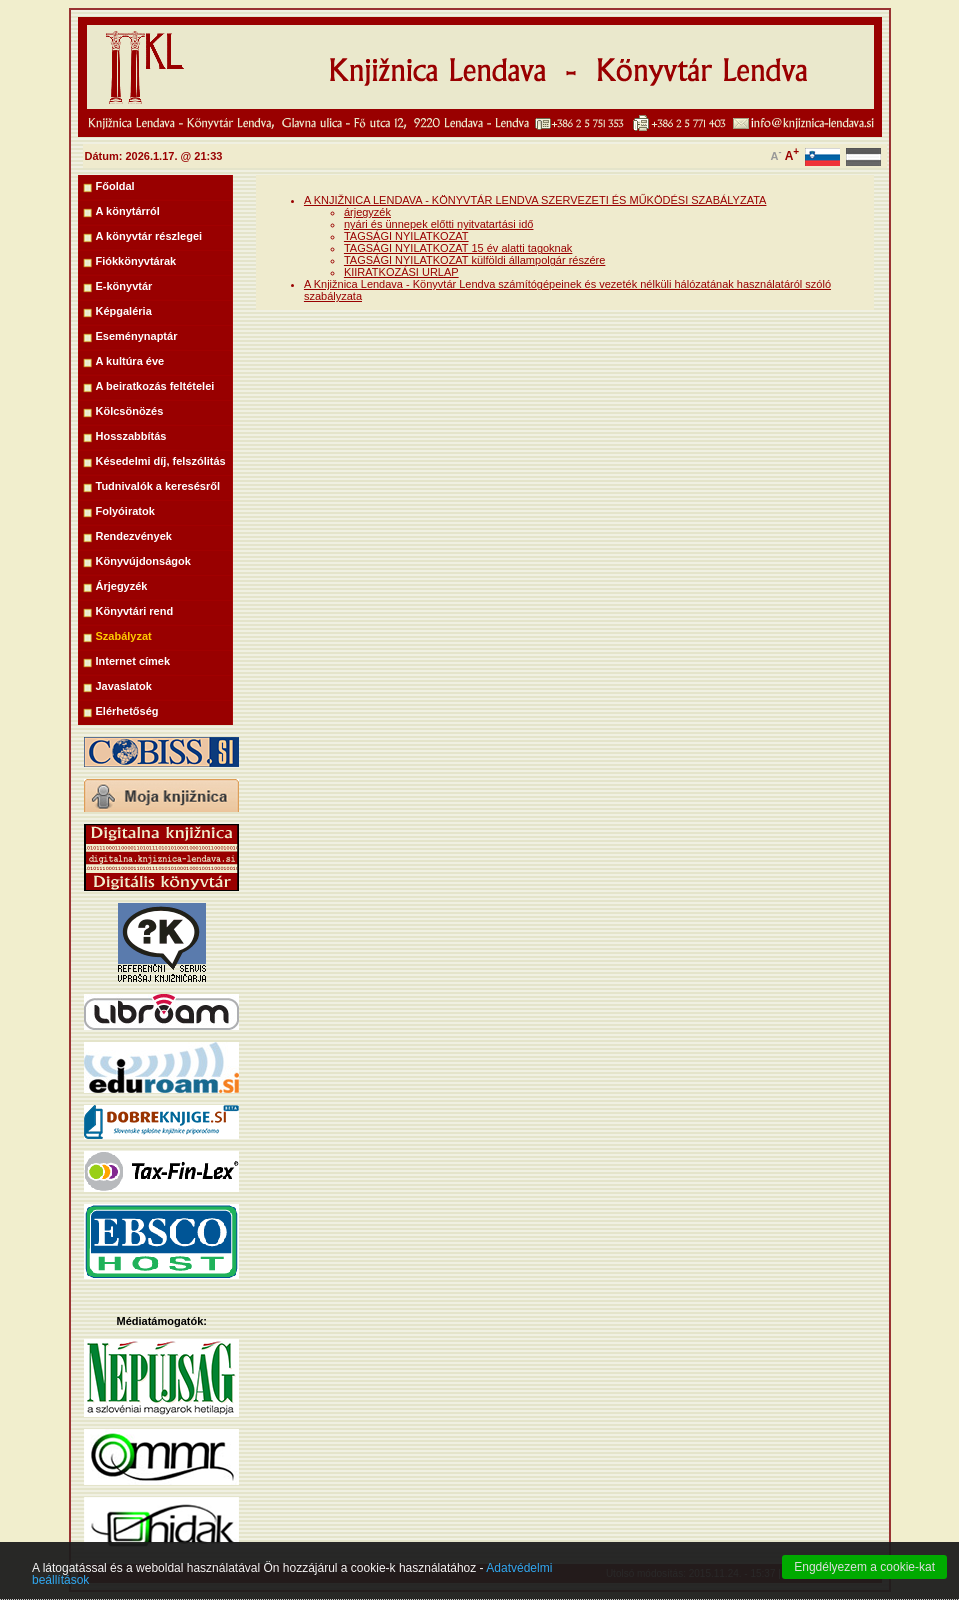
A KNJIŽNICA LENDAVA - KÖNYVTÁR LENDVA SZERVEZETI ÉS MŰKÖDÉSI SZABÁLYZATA (535, 200)
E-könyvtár (124, 286)
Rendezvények (134, 536)
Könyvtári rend (135, 611)
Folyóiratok (125, 511)
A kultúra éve (130, 361)
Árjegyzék (122, 586)
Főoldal (115, 186)
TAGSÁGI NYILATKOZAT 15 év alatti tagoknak (458, 248)
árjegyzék (367, 212)
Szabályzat (124, 636)
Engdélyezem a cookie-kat (864, 1583)
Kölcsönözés (130, 411)
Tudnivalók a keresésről (158, 486)
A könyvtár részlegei (149, 236)
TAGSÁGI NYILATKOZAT (406, 236)
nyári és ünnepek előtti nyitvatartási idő (439, 224)
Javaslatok (124, 686)
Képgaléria (124, 311)
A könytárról (128, 211)
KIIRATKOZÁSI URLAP (401, 272)
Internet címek (133, 661)
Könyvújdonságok (143, 561)
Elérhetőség (127, 711)
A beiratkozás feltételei (155, 386)
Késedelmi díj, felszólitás (161, 461)
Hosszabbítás (131, 436)
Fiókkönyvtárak (136, 261)
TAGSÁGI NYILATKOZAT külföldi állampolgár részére (474, 260)
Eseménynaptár (137, 336)
